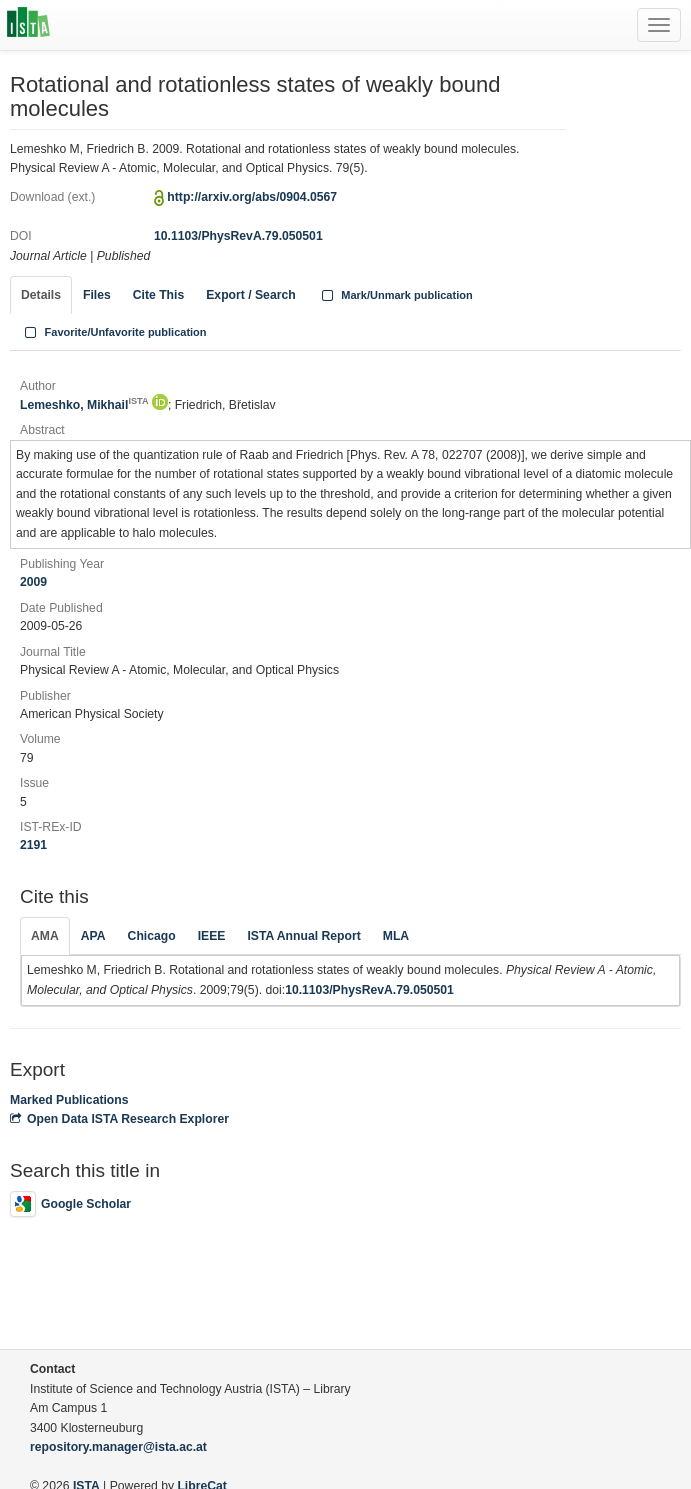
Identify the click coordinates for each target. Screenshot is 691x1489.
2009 (33, 582)
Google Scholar (70, 1204)
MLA (396, 936)
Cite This (158, 295)
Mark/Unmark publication (395, 295)
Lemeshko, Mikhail (84, 405)
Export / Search (250, 295)
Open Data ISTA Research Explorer (119, 1119)
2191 (33, 845)
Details (41, 295)
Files (97, 295)
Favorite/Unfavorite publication (114, 332)
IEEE (212, 936)
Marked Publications (69, 1100)
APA (93, 936)
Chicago (152, 936)
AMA (45, 936)
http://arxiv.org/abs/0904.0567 (252, 197)
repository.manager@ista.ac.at (118, 1447)
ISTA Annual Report (303, 936)
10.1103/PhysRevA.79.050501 (238, 236)
